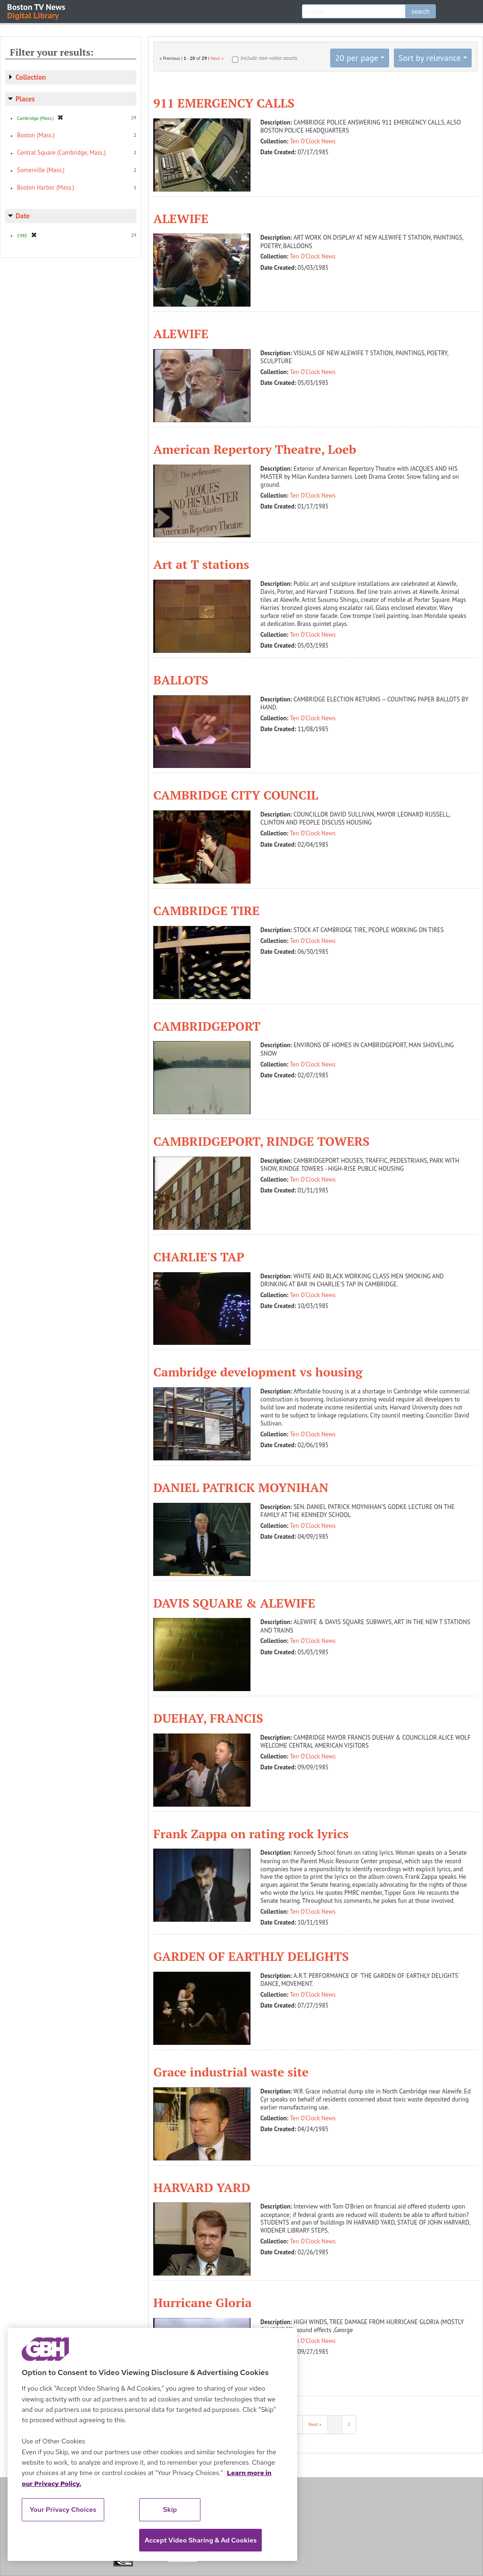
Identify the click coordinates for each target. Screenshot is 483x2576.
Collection (31, 77)
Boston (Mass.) (36, 135)
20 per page (356, 57)
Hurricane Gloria (202, 2302)
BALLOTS (180, 680)
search (420, 11)
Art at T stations (201, 564)
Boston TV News (37, 10)
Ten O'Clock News (313, 141)
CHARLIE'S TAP (198, 1257)
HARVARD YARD (201, 2187)
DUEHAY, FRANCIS (208, 1718)
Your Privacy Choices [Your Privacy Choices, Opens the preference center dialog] (63, 2509)
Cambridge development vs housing (257, 1372)
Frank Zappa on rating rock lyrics (251, 1834)
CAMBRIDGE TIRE (206, 910)
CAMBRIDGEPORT (206, 1026)
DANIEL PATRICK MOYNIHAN (240, 1487)
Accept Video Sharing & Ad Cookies (200, 2540)
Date (23, 215)
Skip (170, 2509)
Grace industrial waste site (230, 2072)
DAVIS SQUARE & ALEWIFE (234, 1603)
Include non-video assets (269, 57)
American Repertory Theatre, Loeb (254, 449)
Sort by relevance (430, 57)
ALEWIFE (180, 218)
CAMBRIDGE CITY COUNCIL (235, 795)
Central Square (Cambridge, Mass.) (61, 153)
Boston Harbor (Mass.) (45, 187)
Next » (217, 58)
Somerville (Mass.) (41, 170)
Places (25, 98)
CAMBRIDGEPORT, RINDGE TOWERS (261, 1141)
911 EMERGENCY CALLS (223, 103)
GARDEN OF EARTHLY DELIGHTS (251, 1956)
